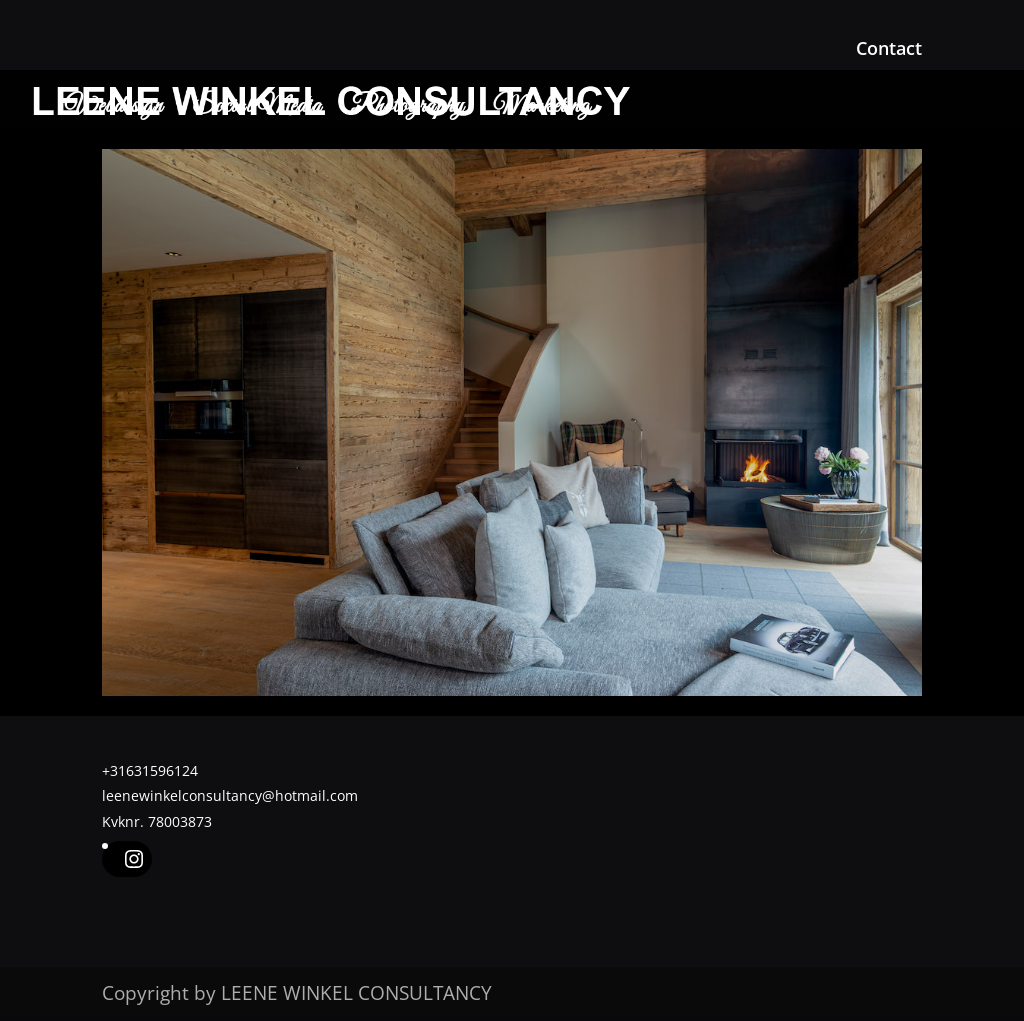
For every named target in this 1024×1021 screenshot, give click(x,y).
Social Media (257, 111)
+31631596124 (150, 770)
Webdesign (114, 111)
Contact (889, 49)
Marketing (542, 111)
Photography (407, 111)
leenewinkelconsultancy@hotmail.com (230, 795)
